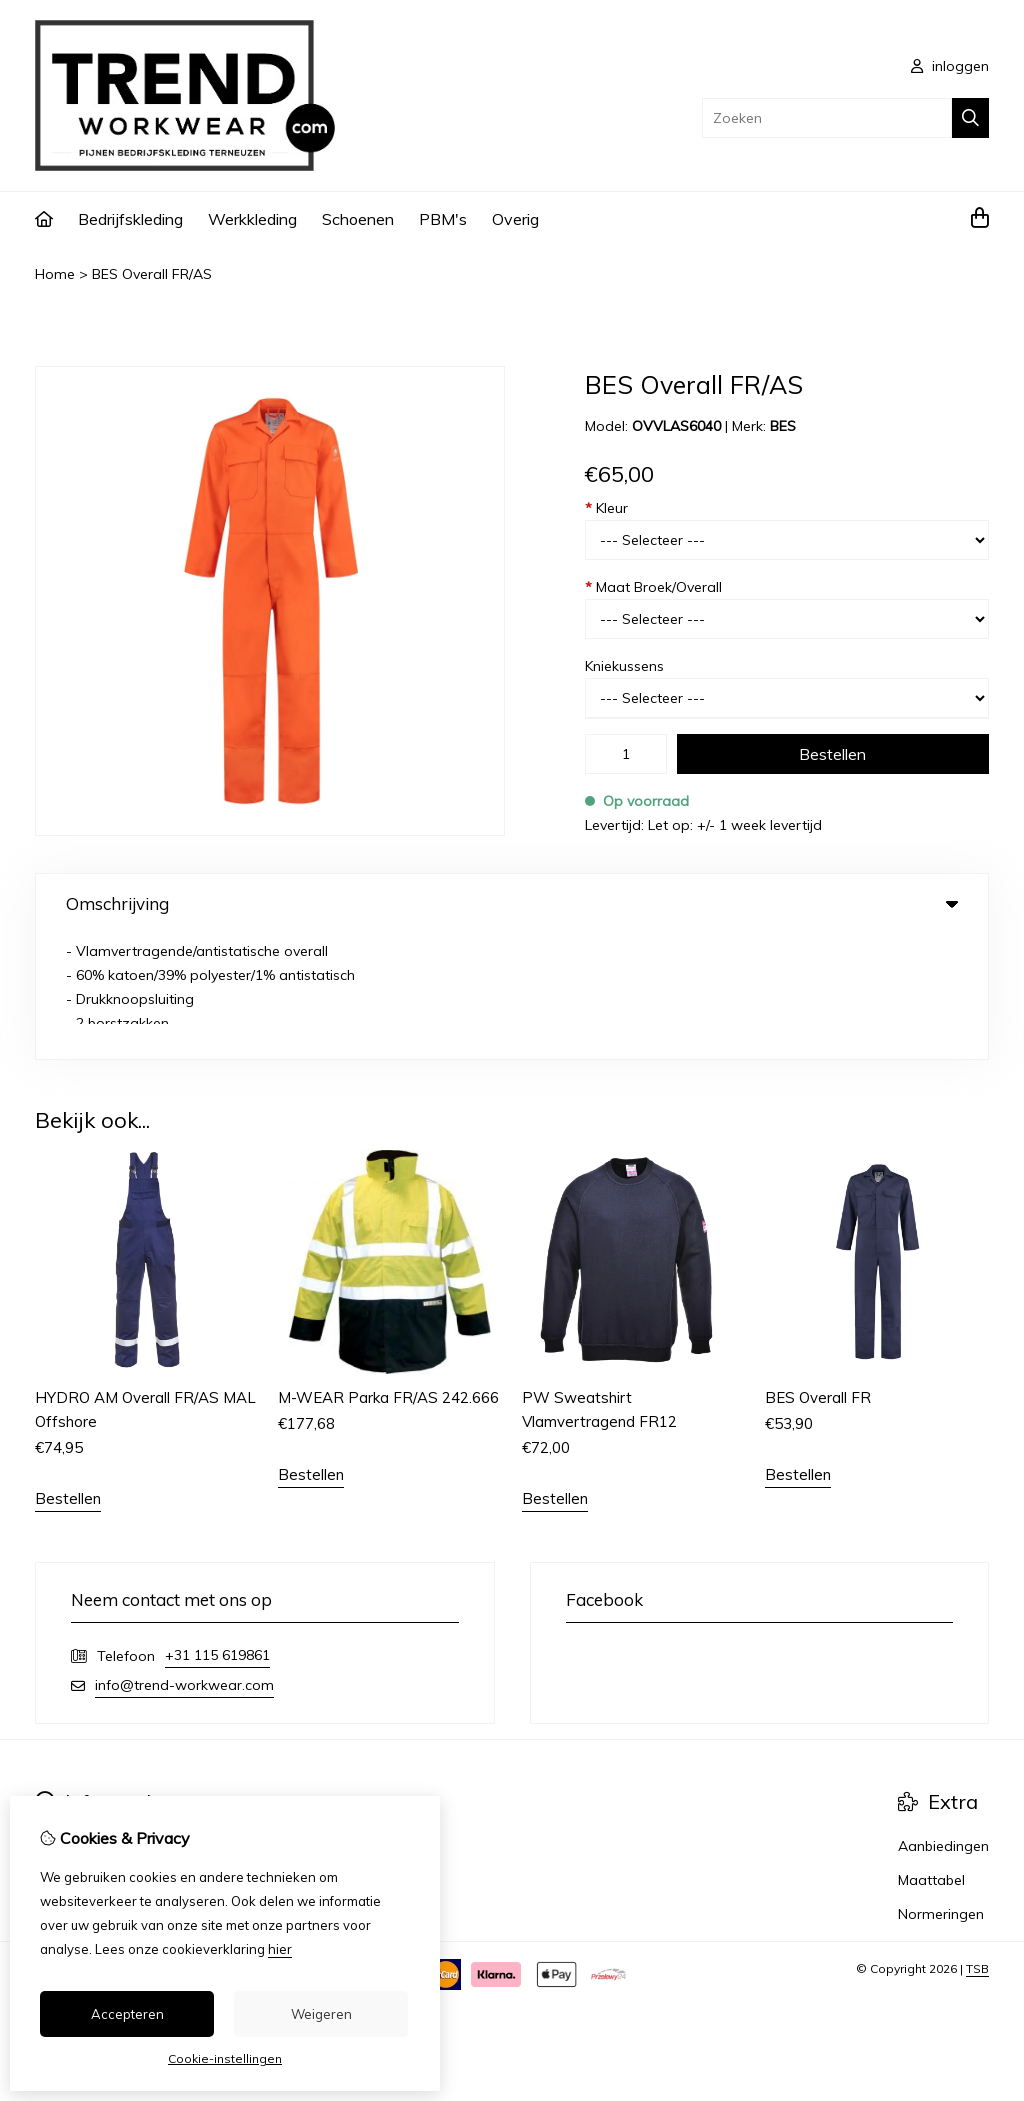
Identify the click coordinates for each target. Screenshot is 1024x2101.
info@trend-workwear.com (184, 1560)
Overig (515, 219)
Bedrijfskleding (130, 219)
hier (280, 1949)
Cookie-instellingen (225, 2058)
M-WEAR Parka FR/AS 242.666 (388, 1272)
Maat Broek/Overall (653, 587)
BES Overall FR (818, 1272)
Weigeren (321, 2014)
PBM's (443, 219)
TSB (977, 1843)
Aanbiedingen (943, 1721)
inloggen (950, 66)
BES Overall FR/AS (152, 274)
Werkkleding (252, 219)
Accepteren (127, 2014)
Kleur (606, 508)
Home (55, 274)
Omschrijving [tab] (512, 903)
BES (783, 426)
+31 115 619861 (217, 1530)
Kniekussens (624, 666)
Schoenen (358, 219)
